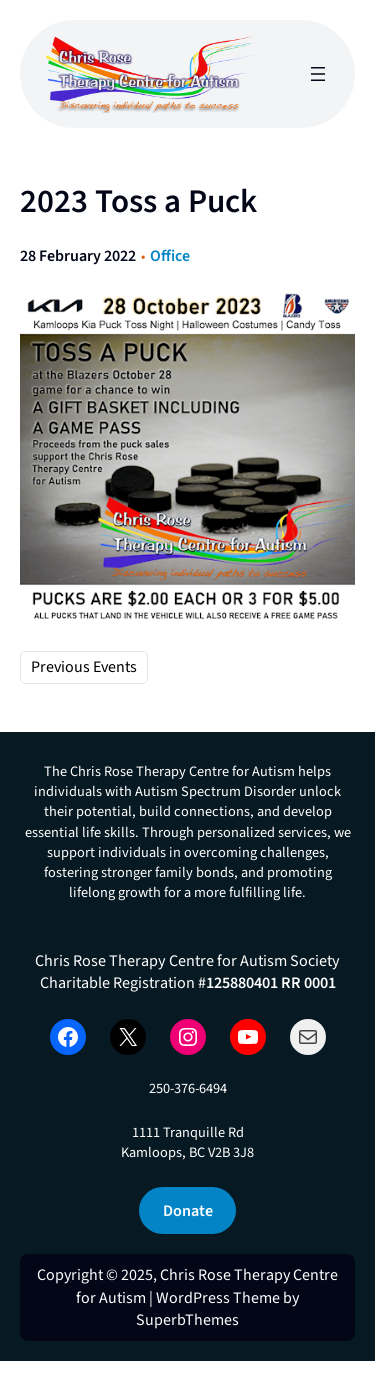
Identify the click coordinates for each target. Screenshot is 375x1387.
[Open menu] (318, 74)
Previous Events (84, 667)
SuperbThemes (187, 1320)
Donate (188, 1210)
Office (170, 256)
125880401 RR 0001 (271, 982)
